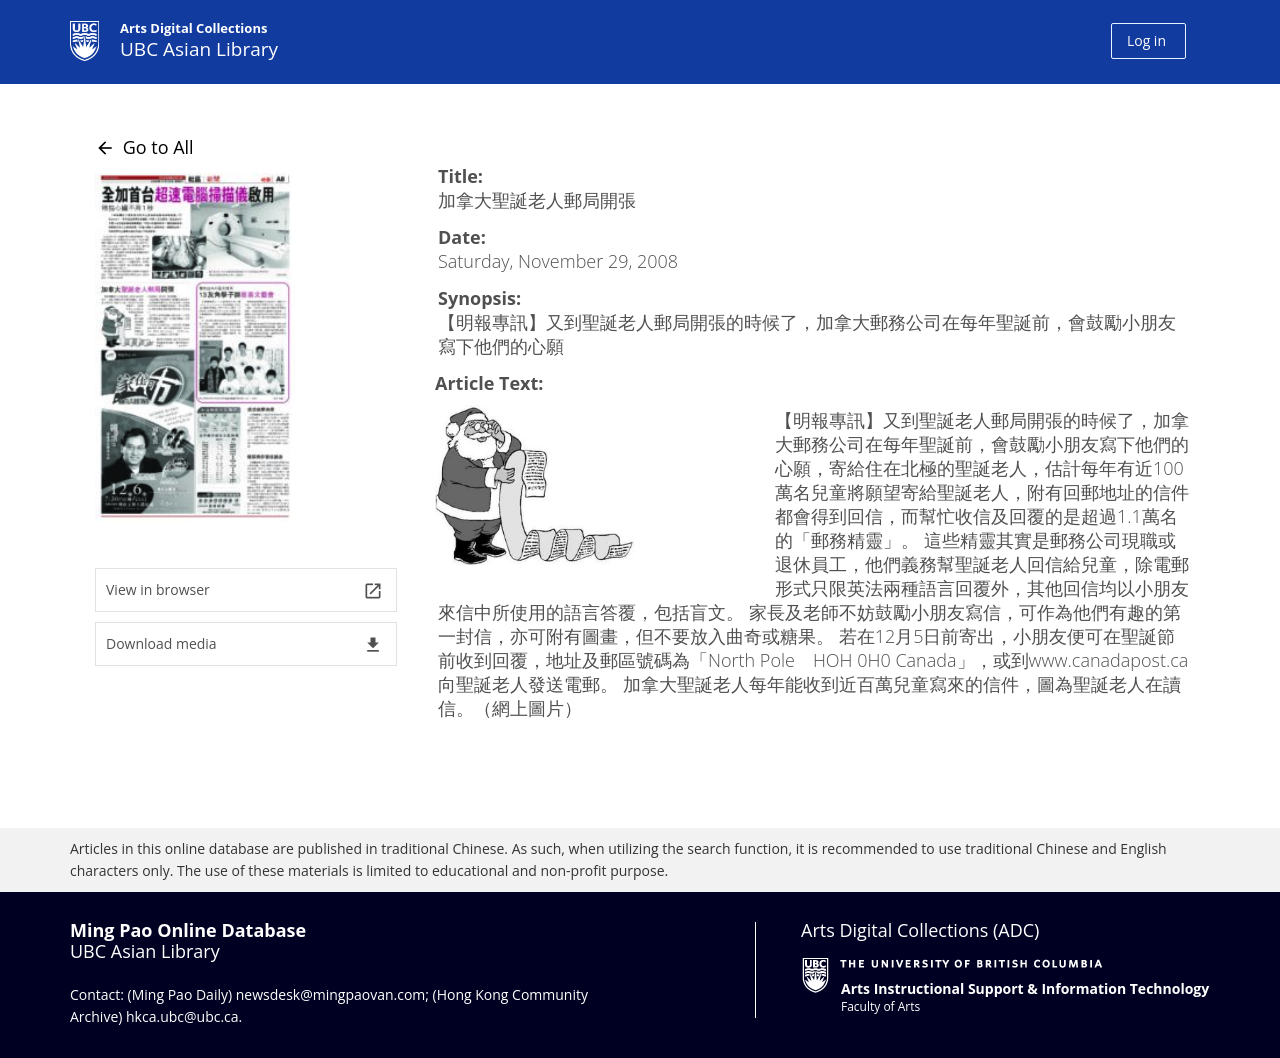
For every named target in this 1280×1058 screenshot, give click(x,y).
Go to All (144, 147)
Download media (244, 644)
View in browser (244, 590)
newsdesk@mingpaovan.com (331, 994)
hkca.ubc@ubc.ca (182, 1016)
